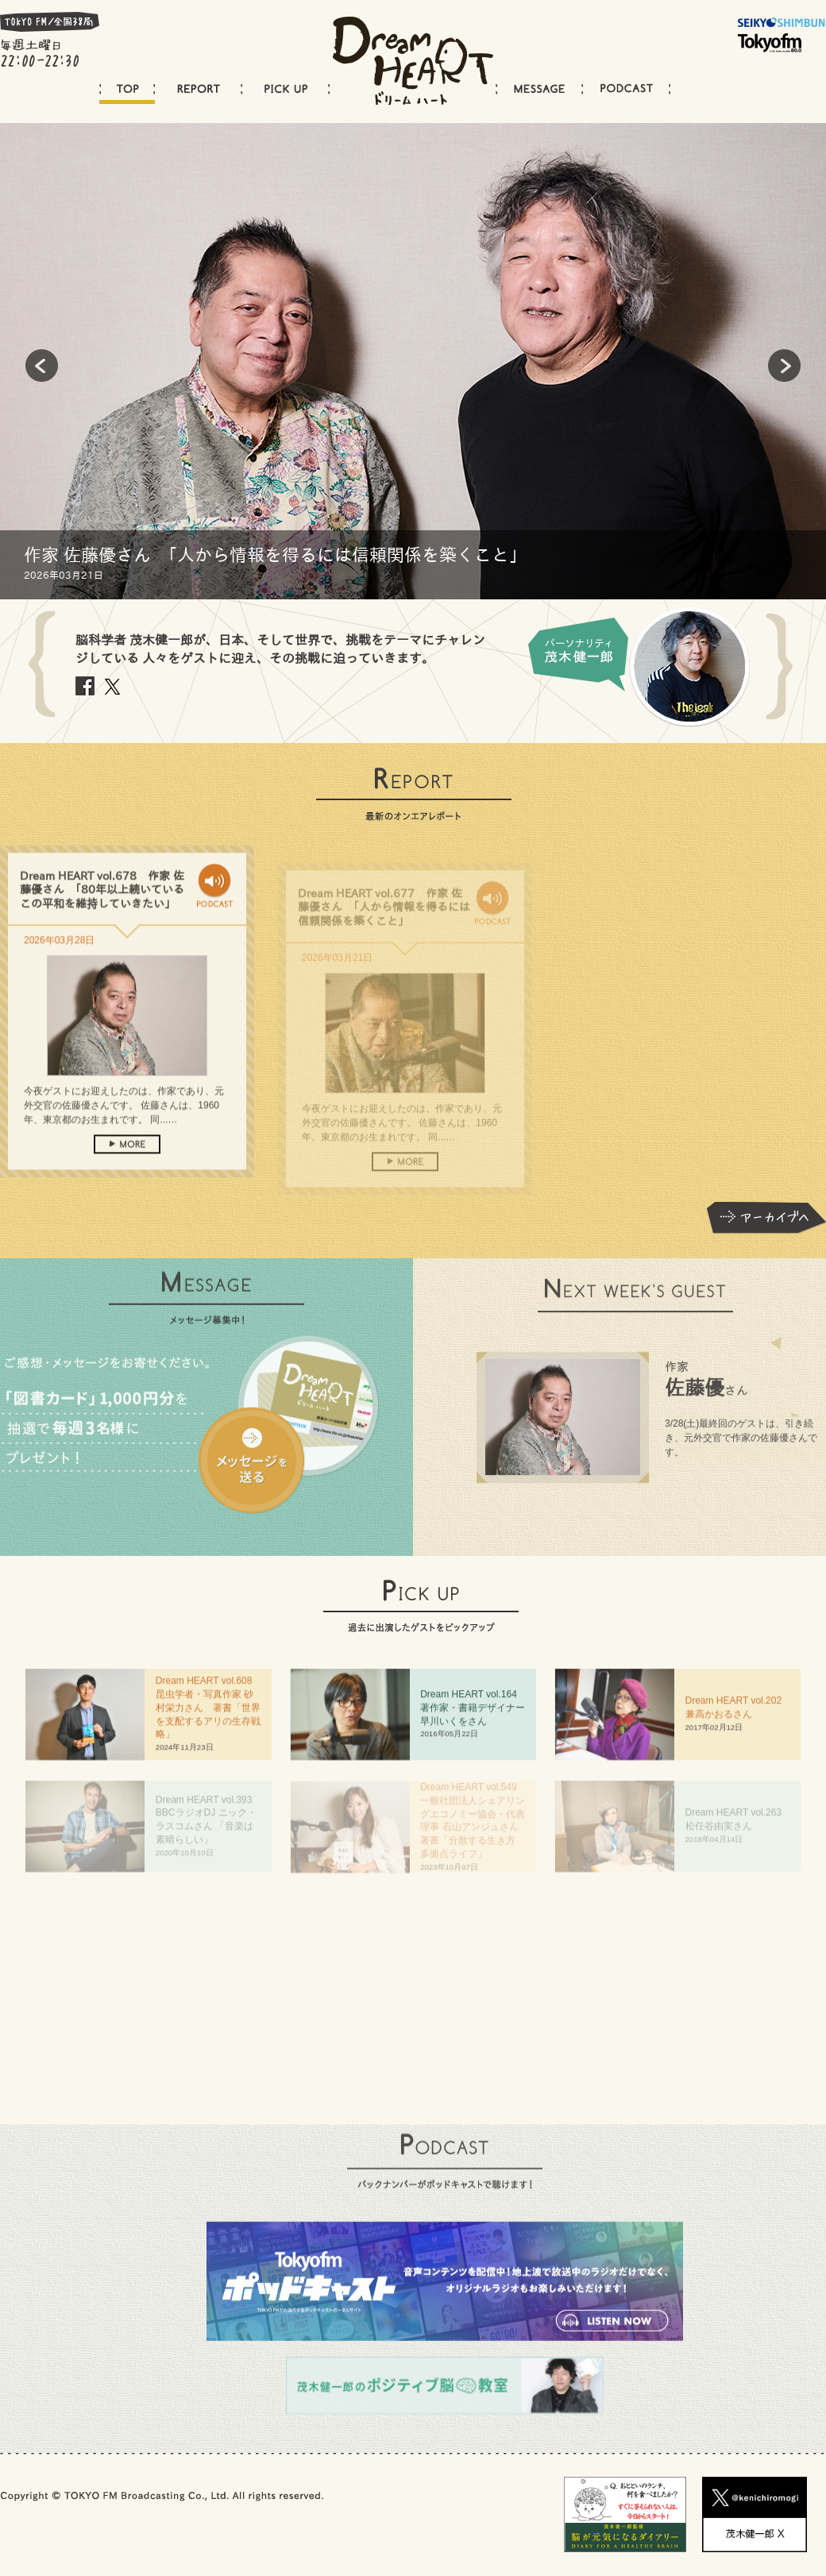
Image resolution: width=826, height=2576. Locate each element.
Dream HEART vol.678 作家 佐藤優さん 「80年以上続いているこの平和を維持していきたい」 (102, 918)
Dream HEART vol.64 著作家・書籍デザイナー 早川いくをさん (477, 1715)
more (127, 1172)
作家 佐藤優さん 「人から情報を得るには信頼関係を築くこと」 (275, 555)
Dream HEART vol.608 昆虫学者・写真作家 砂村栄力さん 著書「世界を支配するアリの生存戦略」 (209, 1715)
